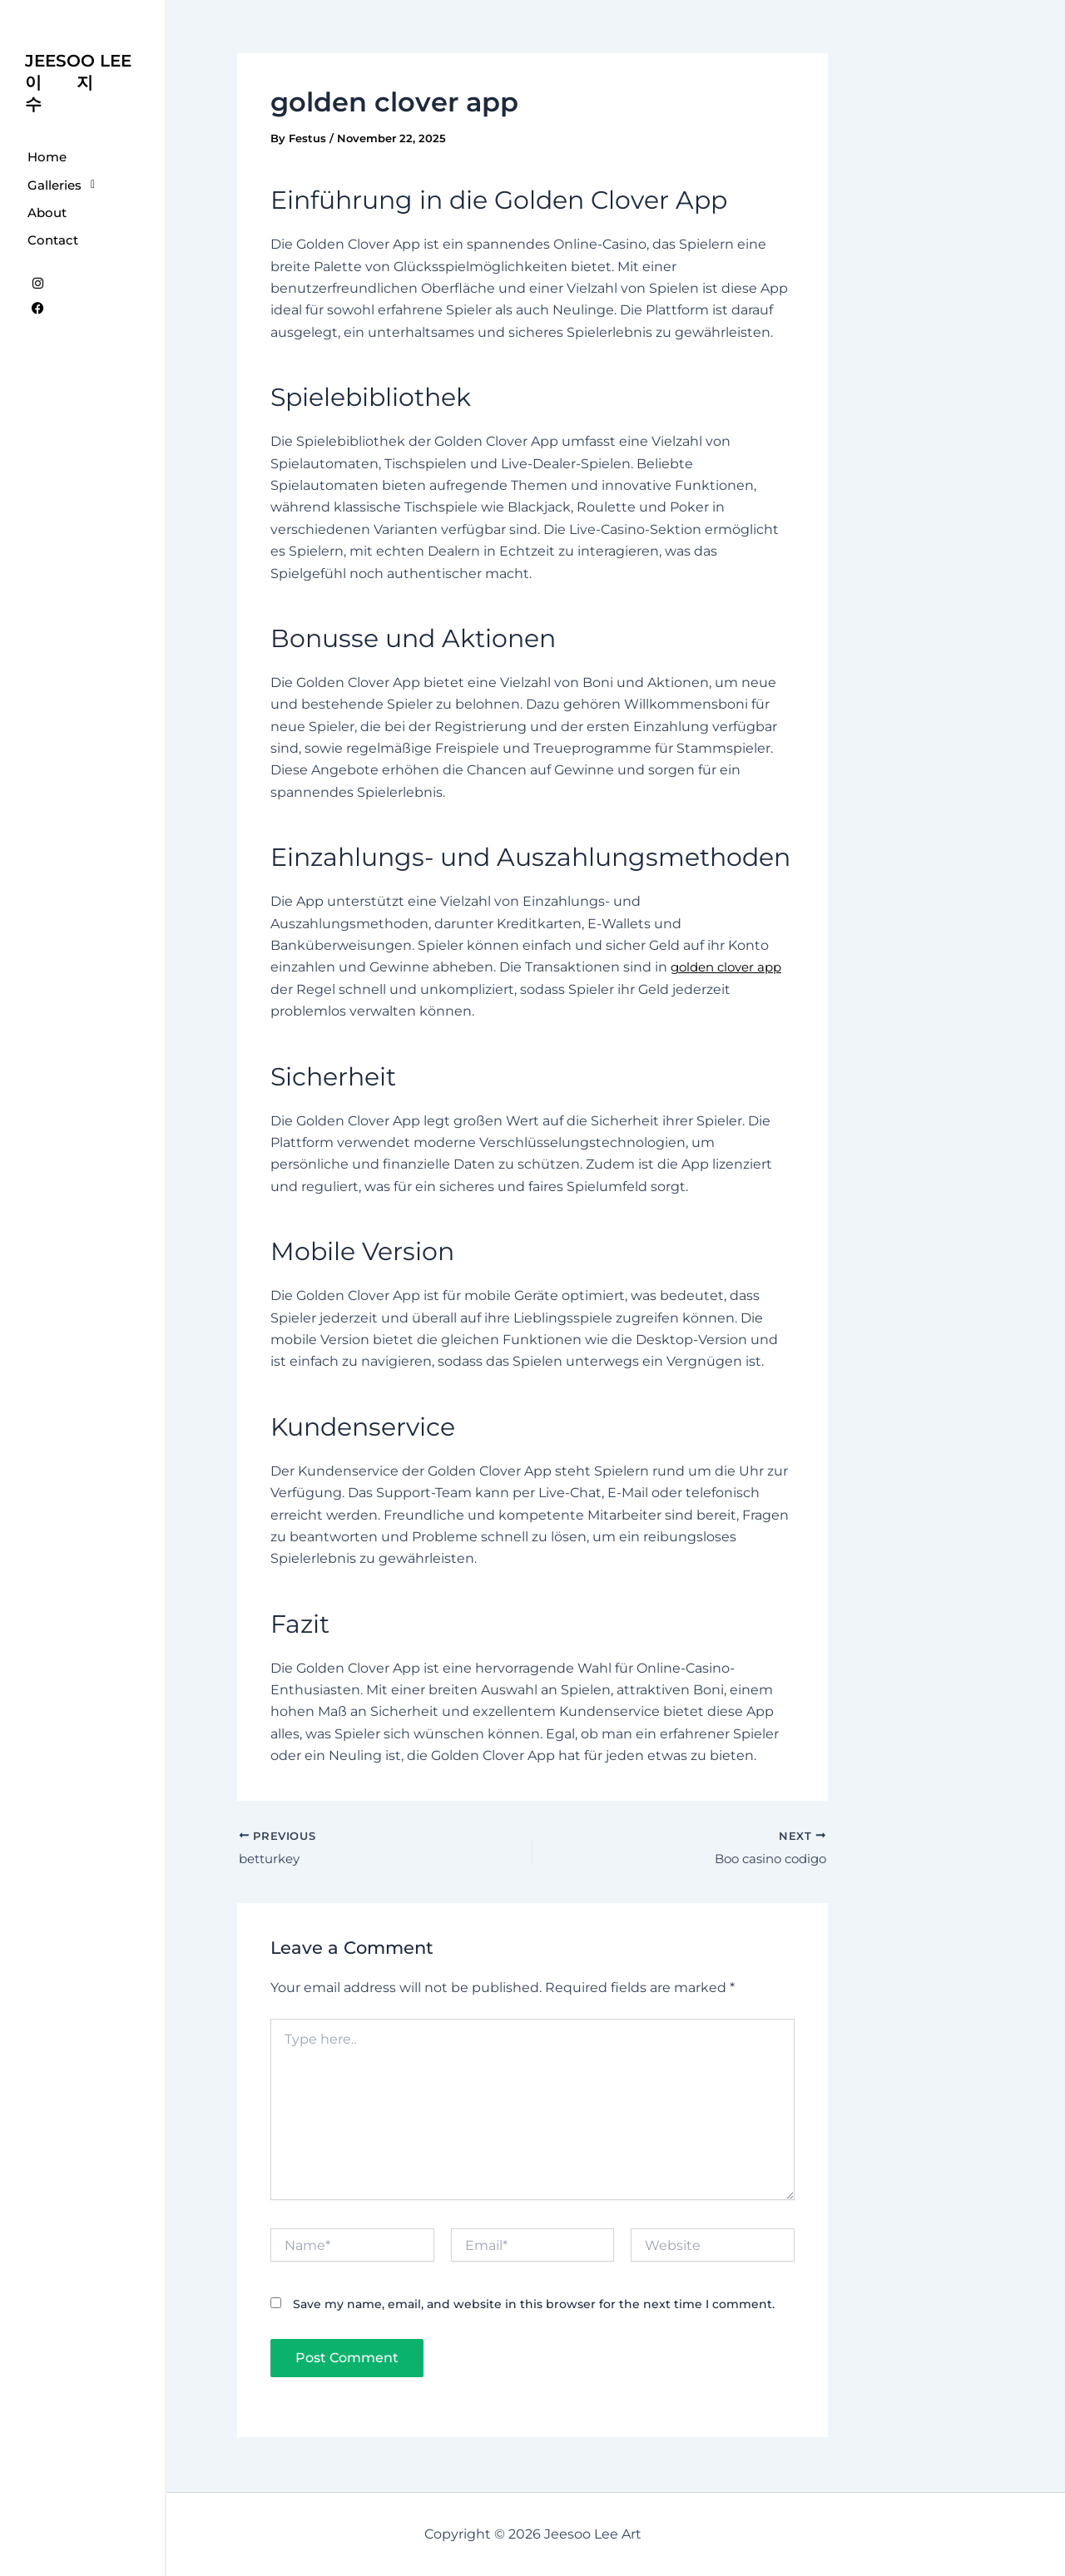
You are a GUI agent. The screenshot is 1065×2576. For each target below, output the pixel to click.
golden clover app (730, 967)
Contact (52, 240)
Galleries (65, 185)
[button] (82, 185)
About (47, 212)
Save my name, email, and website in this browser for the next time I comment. (534, 2306)
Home (47, 157)
